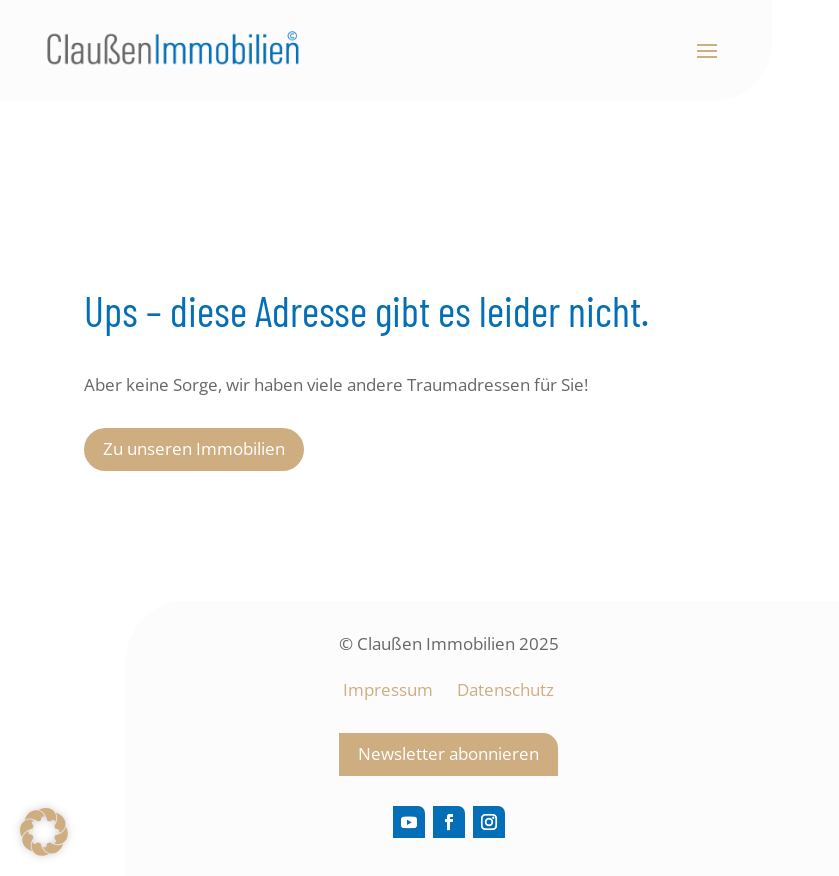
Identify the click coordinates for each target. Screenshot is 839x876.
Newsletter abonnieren (448, 753)
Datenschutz (505, 689)
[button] (44, 832)
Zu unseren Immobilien (194, 448)
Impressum (390, 689)
